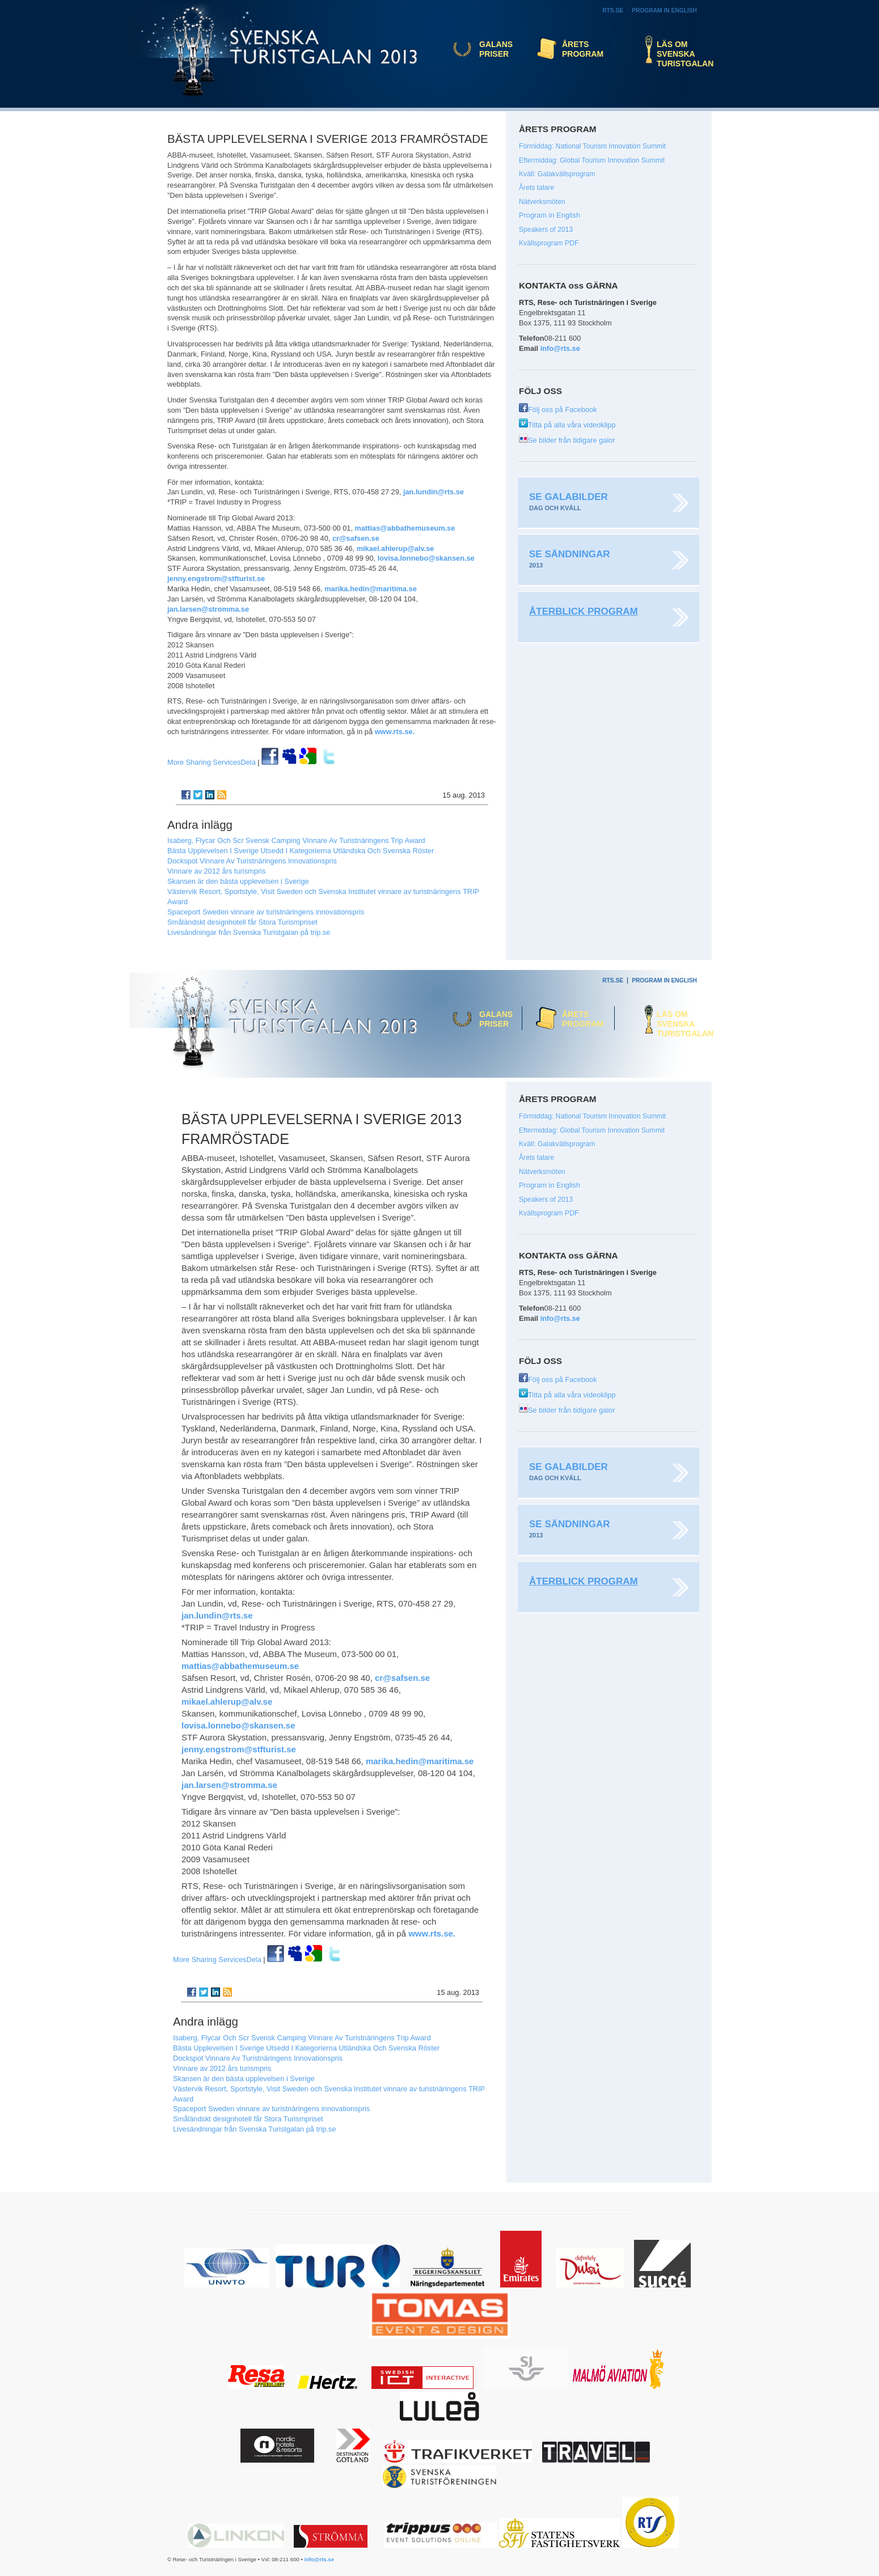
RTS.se (612, 10)
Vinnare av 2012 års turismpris (216, 871)
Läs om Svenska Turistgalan (681, 54)
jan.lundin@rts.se (433, 492)
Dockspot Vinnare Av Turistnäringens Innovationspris (252, 861)
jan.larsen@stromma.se (208, 609)
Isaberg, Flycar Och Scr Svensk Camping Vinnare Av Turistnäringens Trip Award (296, 840)
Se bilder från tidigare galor (567, 440)
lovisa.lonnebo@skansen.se (426, 558)
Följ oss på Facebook (558, 409)
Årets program (582, 49)
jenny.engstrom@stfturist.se (216, 578)
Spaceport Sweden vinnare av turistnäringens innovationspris (265, 912)
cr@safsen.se (355, 538)
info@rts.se (560, 348)
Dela (211, 762)
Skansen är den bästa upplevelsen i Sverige (238, 881)
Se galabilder (568, 497)
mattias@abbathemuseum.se (405, 528)
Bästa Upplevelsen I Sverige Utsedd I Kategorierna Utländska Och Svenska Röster (300, 850)
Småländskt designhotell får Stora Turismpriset (242, 922)
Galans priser (496, 49)
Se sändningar (569, 554)
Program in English (664, 10)
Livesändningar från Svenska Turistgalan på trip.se (248, 932)
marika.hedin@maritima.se (370, 588)
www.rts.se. (396, 731)
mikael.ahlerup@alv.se (395, 548)
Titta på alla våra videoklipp (567, 425)
